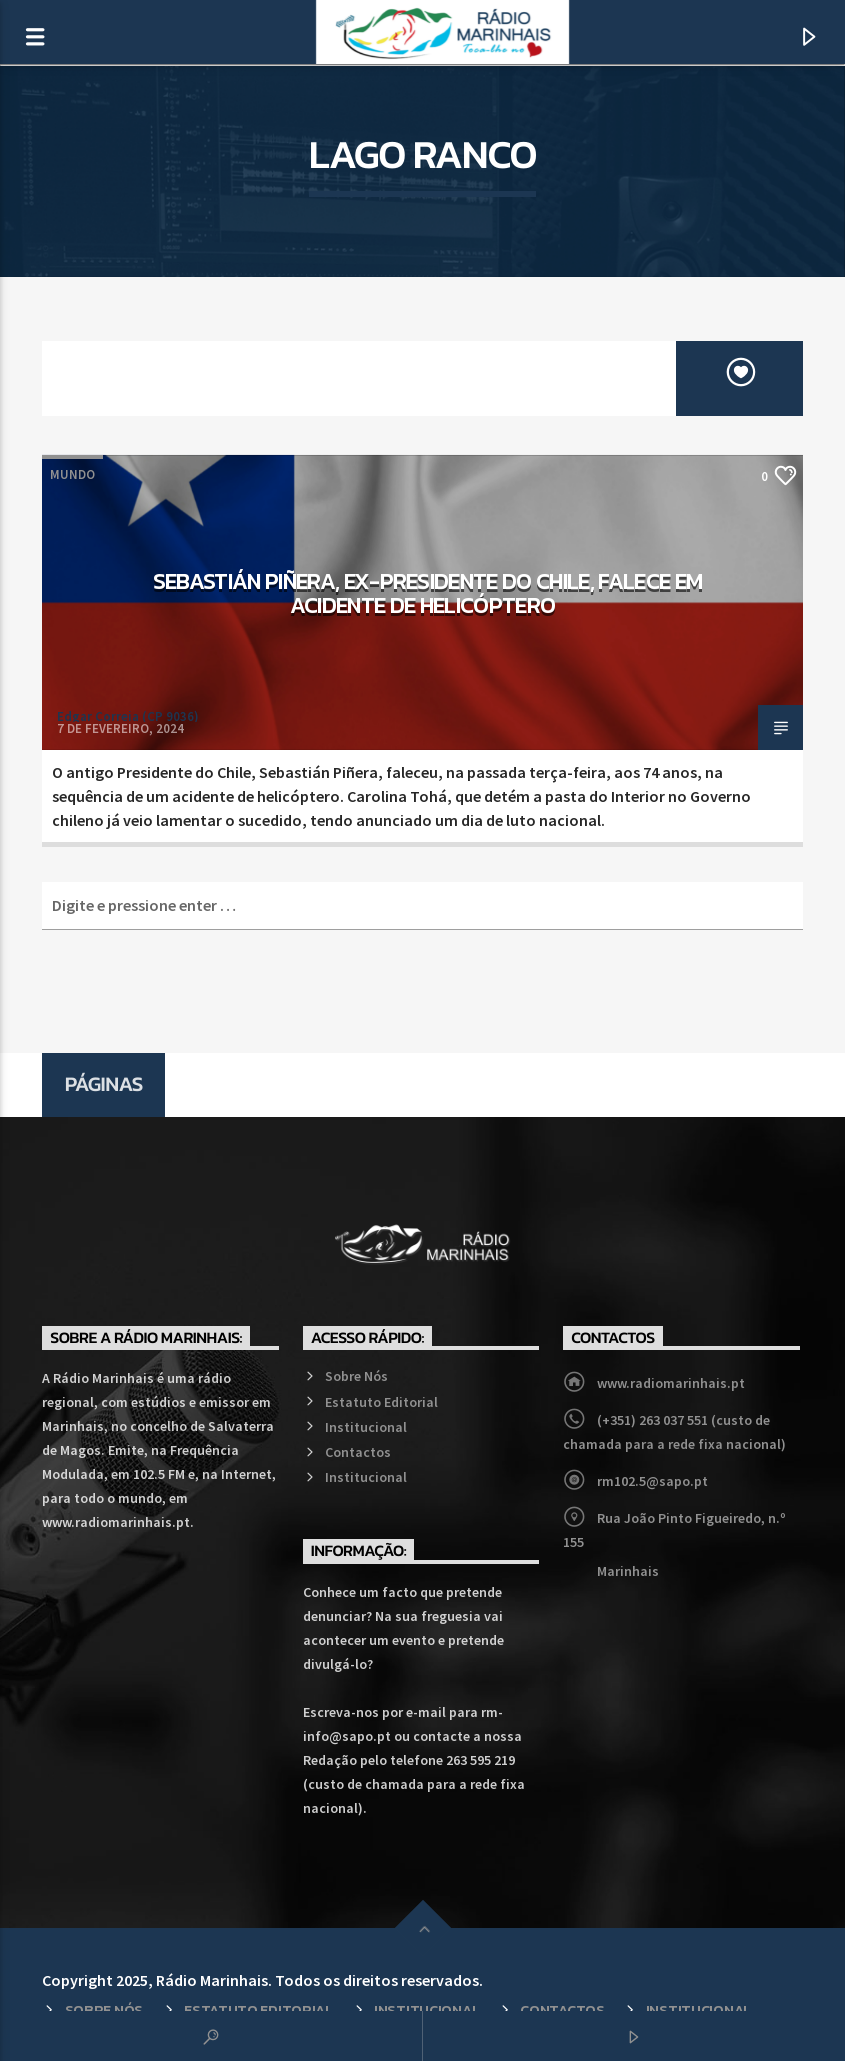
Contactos (358, 1452)
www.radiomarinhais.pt (671, 1383)
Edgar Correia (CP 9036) (128, 716)
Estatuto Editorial (381, 1402)
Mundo (72, 474)
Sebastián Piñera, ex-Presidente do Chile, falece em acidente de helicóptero (428, 593)
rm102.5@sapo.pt (652, 1481)
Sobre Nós (356, 1376)
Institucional (366, 1427)
